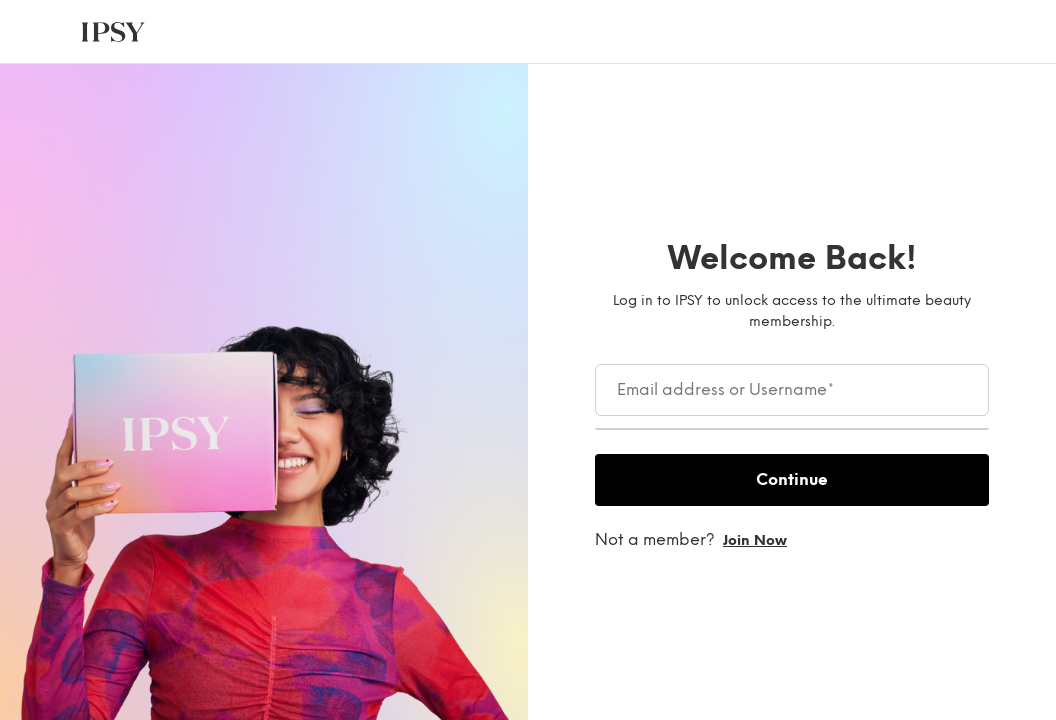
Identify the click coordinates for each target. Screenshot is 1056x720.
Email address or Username (725, 390)
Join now (755, 540)
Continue (792, 479)
